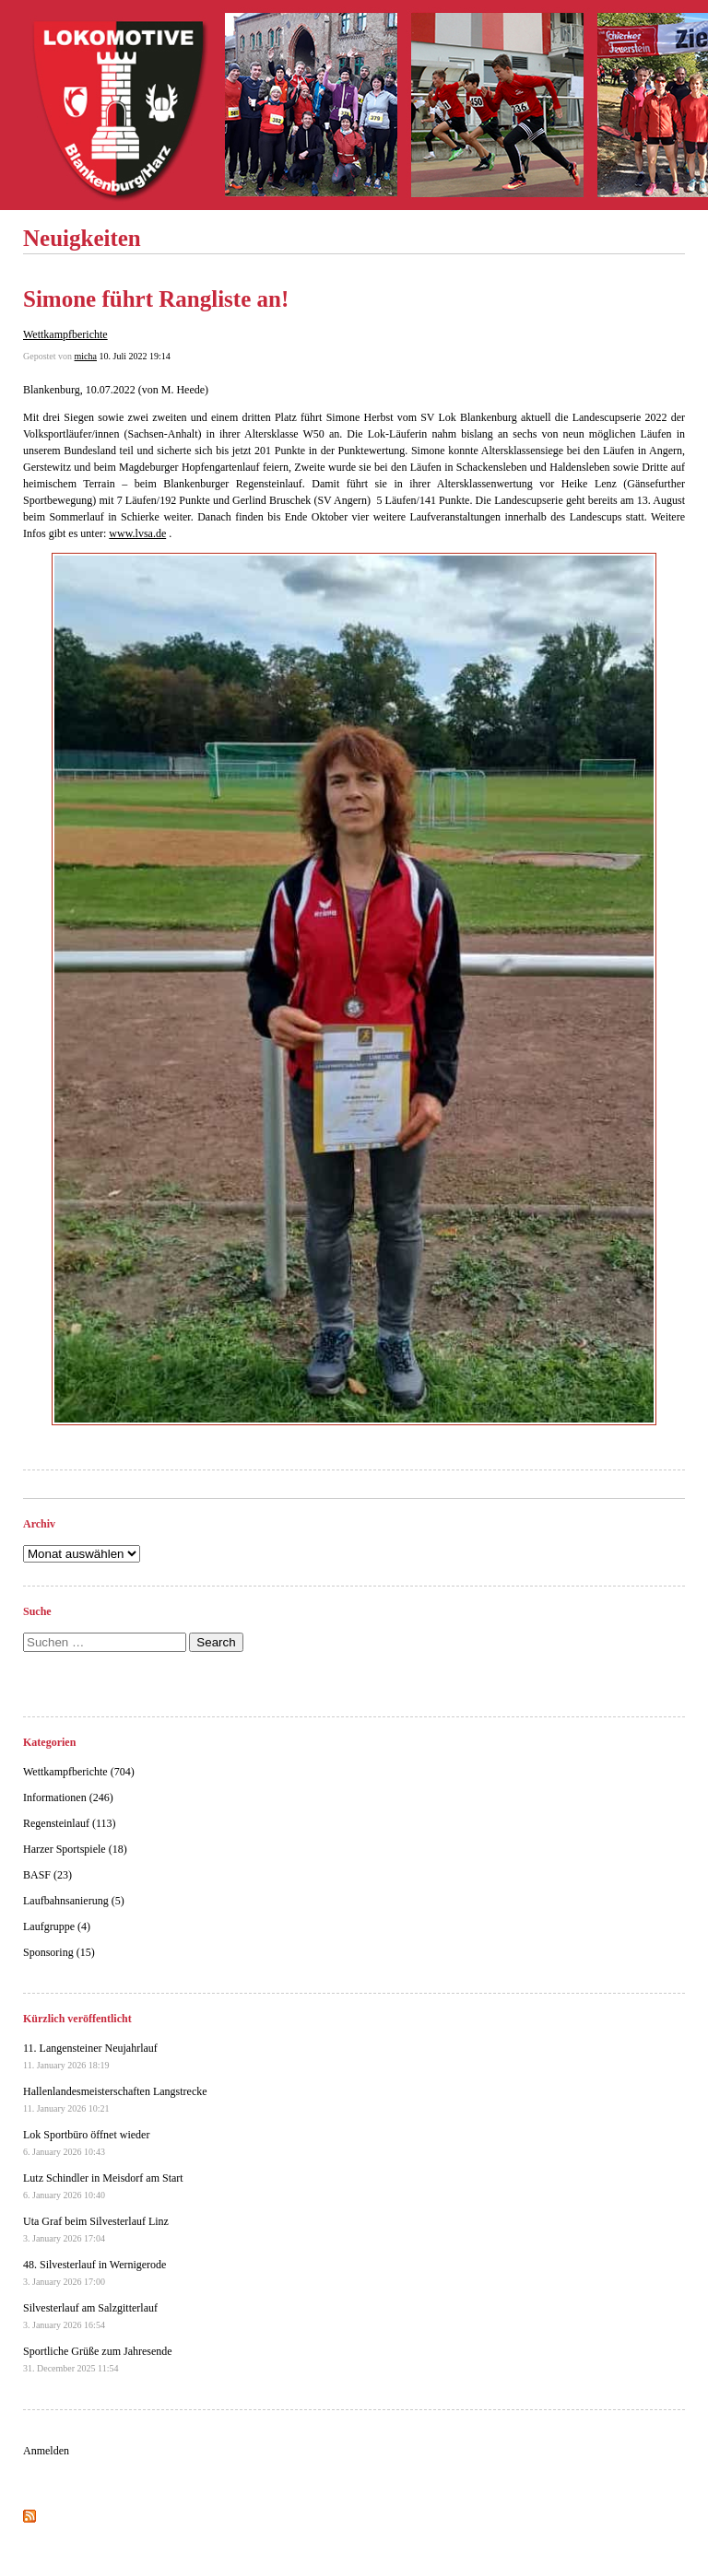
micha (86, 356)
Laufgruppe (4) (56, 1926)
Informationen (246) (68, 1797)
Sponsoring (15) (59, 1952)
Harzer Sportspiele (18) (75, 1849)
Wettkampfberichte (65, 334)
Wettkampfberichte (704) (79, 1771)
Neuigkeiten (82, 238)
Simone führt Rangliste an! (156, 299)
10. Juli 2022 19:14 (134, 356)
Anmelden (46, 2450)
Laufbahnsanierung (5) (73, 1900)
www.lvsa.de (137, 533)
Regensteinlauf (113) (69, 1823)
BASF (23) (47, 1874)
